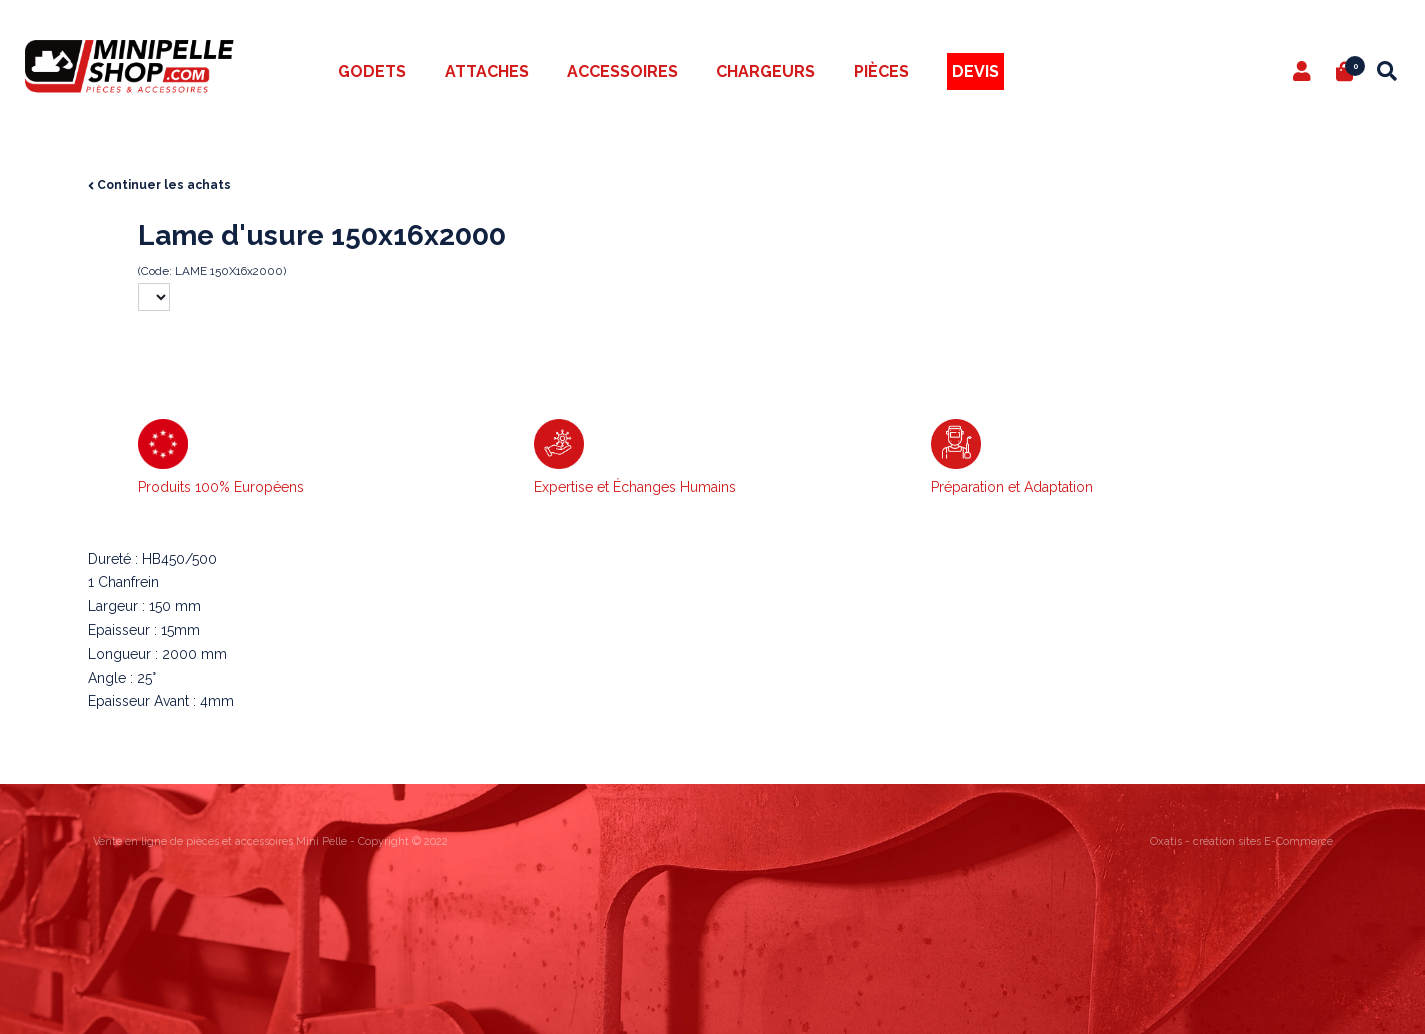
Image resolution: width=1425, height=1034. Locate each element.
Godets (372, 71)
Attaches (487, 71)
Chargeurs (765, 71)
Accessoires (622, 71)
